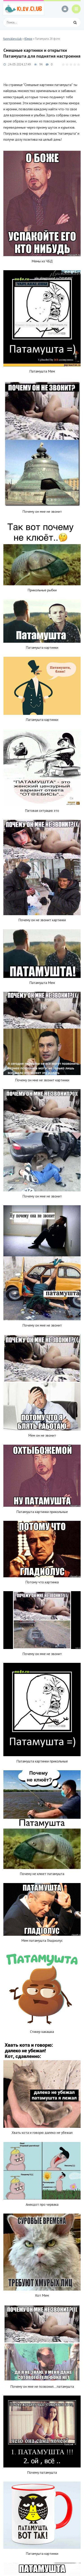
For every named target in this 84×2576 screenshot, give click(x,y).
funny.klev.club (12, 39)
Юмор (28, 39)
